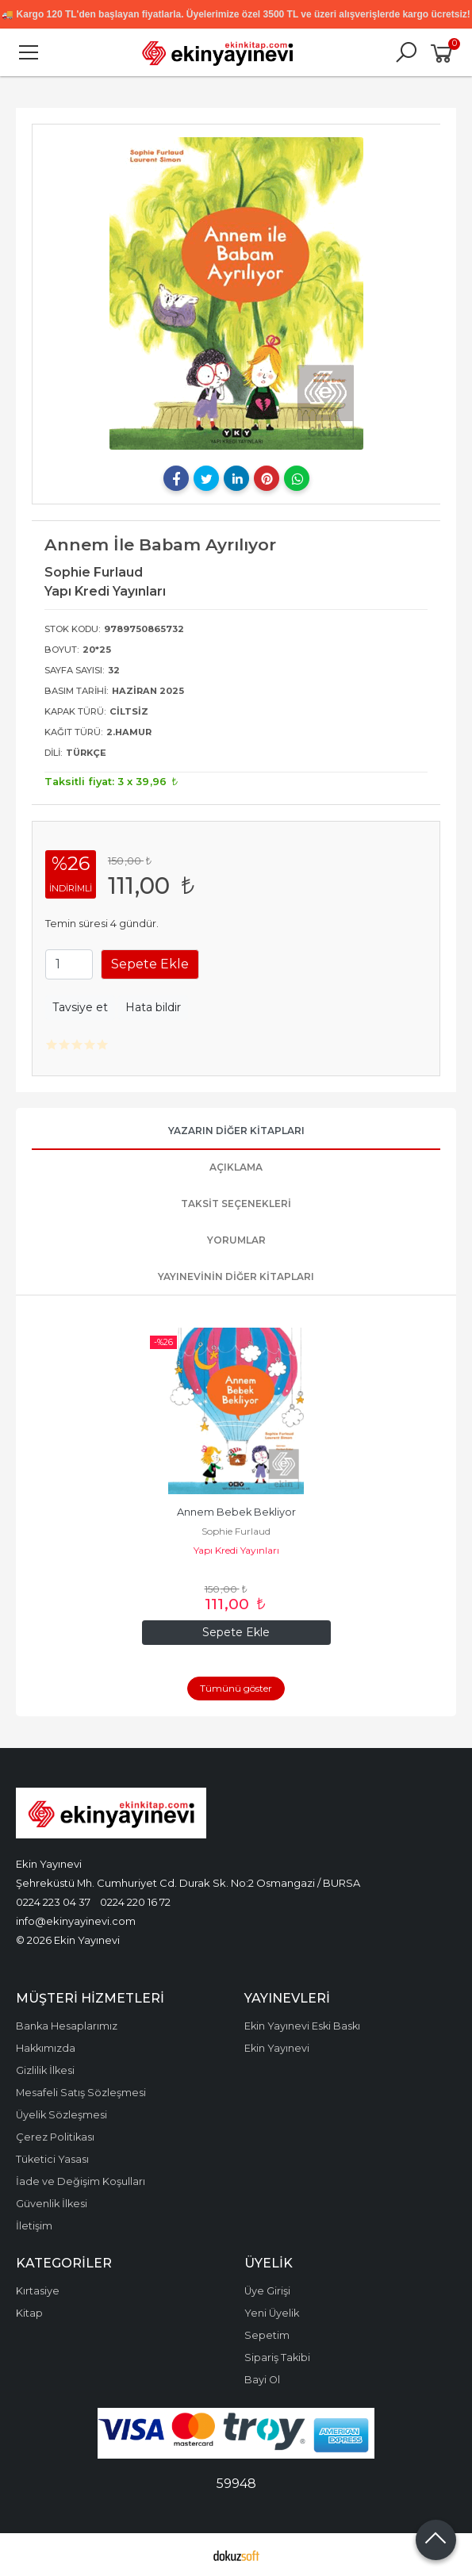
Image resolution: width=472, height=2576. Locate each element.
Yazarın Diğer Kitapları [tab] (236, 1131)
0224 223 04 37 (53, 1902)
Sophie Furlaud (236, 1531)
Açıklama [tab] (236, 1167)
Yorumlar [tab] (236, 1240)
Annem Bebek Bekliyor (236, 1512)
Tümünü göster (236, 1688)
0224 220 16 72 (135, 1902)
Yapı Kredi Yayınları (236, 1550)
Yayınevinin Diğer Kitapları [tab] (236, 1276)
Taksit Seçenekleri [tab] (236, 1203)
